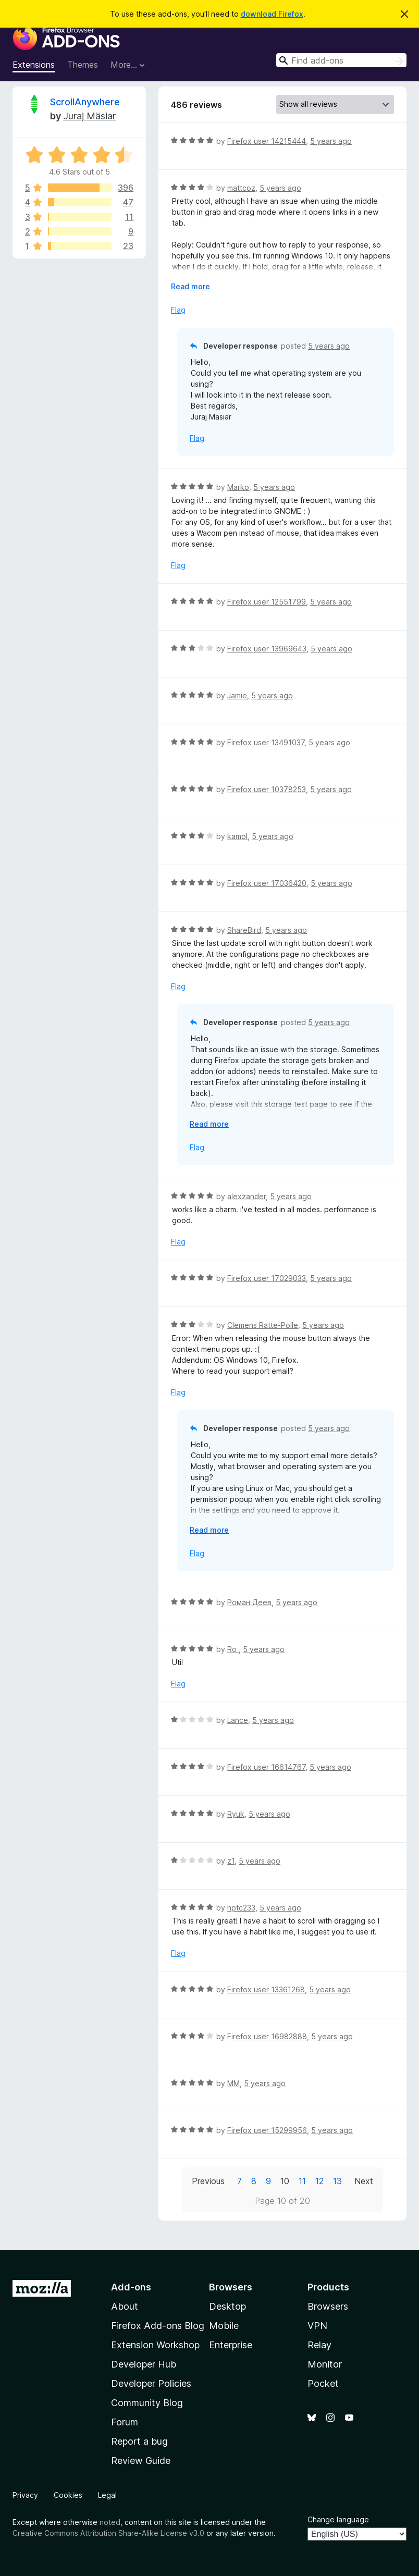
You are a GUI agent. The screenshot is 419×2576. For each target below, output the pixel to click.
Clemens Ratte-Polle (262, 1325)
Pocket (323, 2383)
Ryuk (235, 1813)
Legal (107, 2495)
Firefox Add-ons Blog (157, 2325)
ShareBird (244, 930)
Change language (338, 2519)
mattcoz (241, 187)
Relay (319, 2344)
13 (337, 2181)
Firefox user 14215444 (266, 141)
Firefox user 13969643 (266, 648)
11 (302, 2181)
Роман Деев (249, 1602)
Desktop (227, 2306)
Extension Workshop (155, 2344)
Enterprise (230, 2344)
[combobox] (341, 60)
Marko (238, 487)
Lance (237, 1720)
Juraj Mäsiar (89, 115)
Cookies (68, 2495)
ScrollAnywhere (85, 101)
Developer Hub (143, 2364)
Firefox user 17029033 (266, 1278)
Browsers (327, 2306)
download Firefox (272, 13)
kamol (237, 836)
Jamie (237, 695)
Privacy (25, 2495)
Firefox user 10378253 (266, 789)
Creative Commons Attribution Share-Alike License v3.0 (108, 2533)
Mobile (224, 2325)
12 (319, 2181)
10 (284, 2181)
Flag (178, 309)
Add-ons (131, 2287)
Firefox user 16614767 (266, 1766)
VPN (317, 2325)
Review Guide (140, 2460)
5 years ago (331, 141)
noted (110, 2522)
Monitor (324, 2364)
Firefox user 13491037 (265, 742)
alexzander (246, 1196)
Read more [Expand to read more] (190, 286)
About (124, 2306)
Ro (233, 1649)
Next (363, 2181)
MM (233, 2083)
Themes (82, 64)
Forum (124, 2422)
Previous (208, 2181)
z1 (231, 1860)
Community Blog (147, 2402)
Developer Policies (151, 2383)
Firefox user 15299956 (267, 2130)
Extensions (34, 64)
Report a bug (139, 2441)
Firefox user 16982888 (267, 2036)
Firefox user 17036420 (266, 883)
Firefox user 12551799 (266, 601)
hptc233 (241, 1907)
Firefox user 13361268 (266, 1989)
